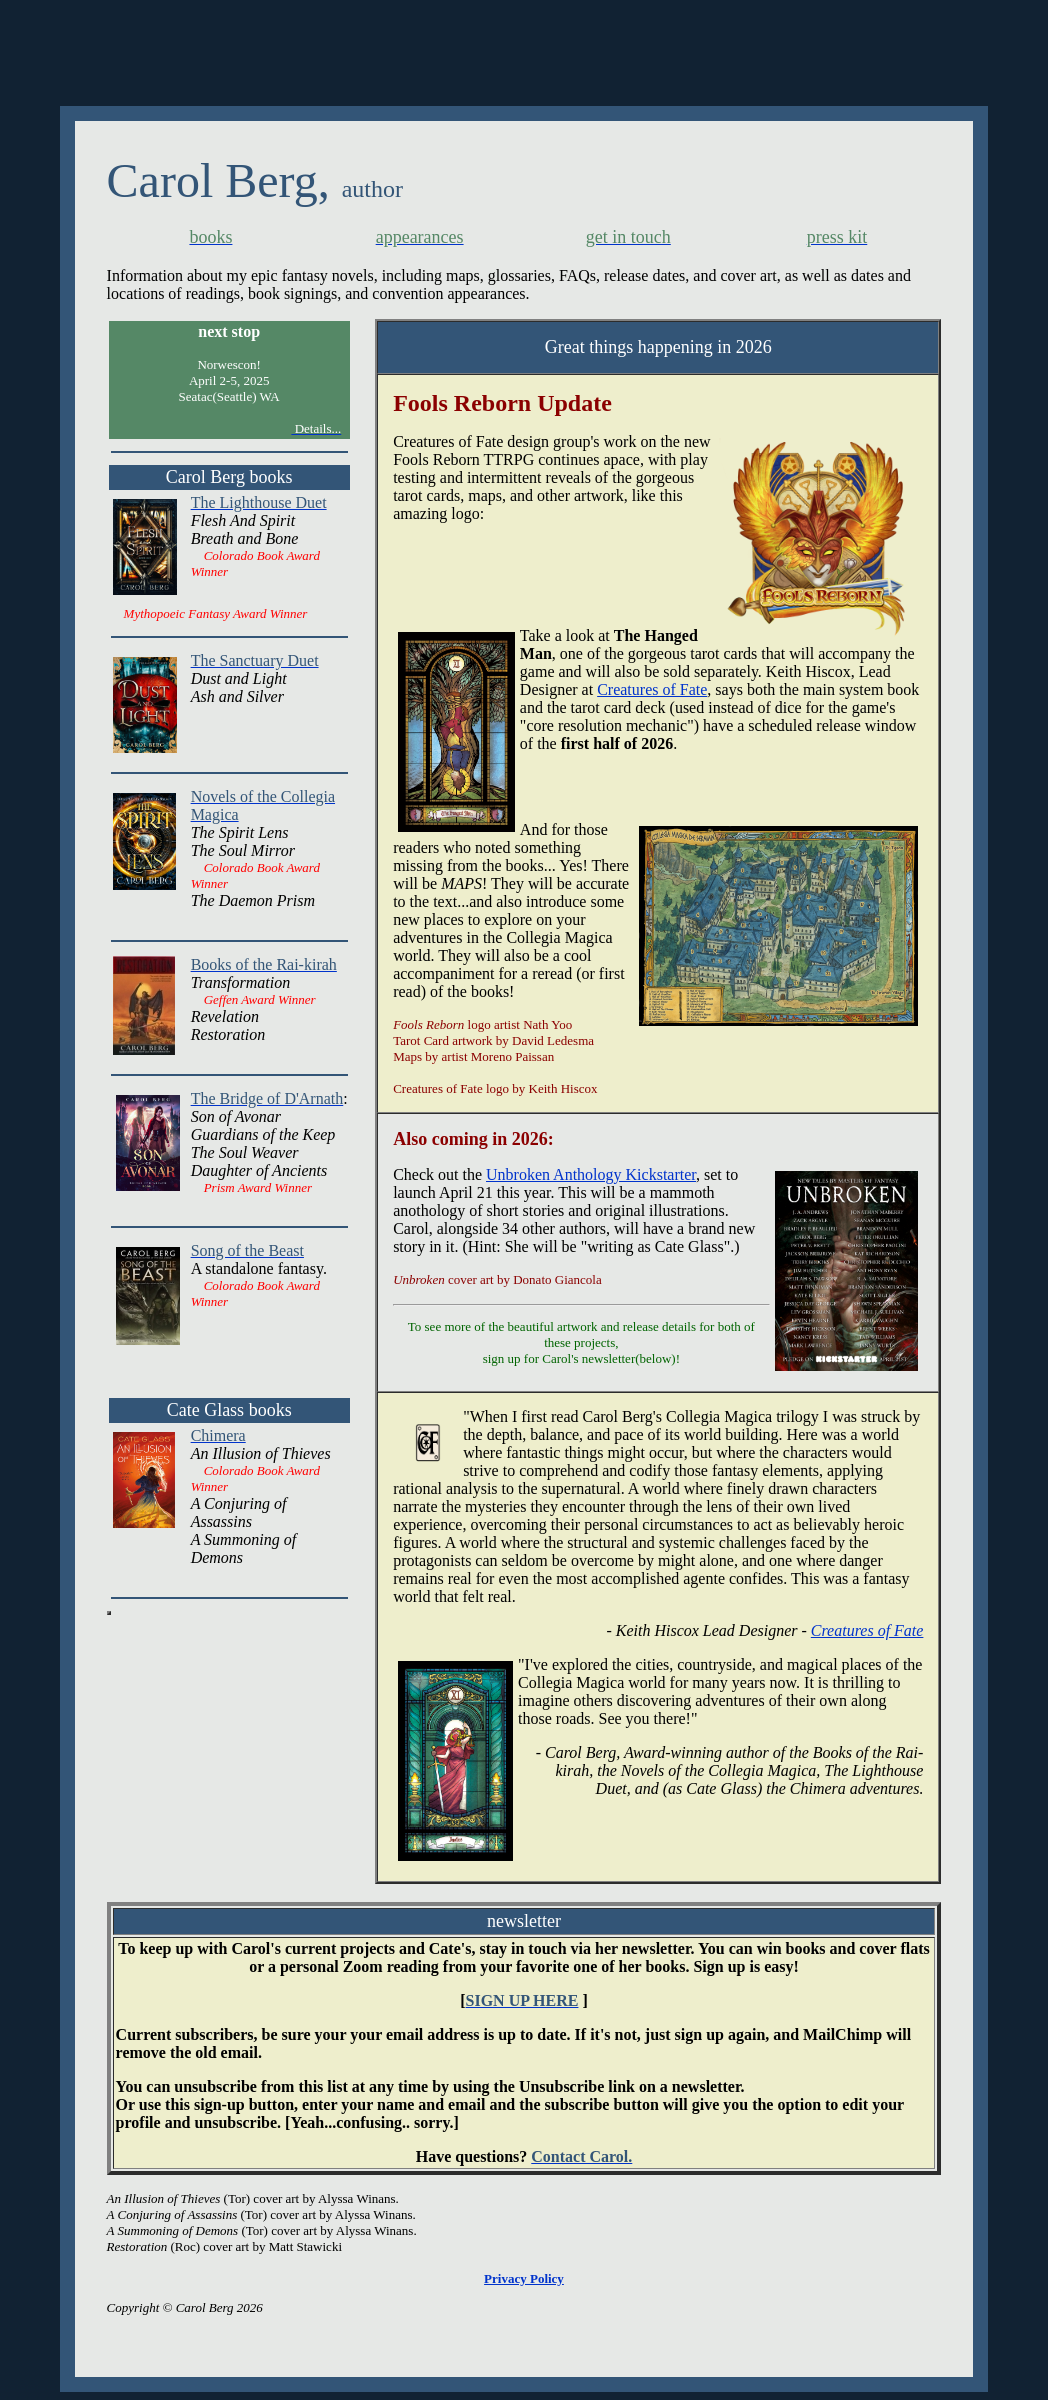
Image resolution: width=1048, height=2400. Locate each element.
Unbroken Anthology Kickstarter (591, 1174)
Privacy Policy (524, 2278)
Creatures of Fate (652, 689)
